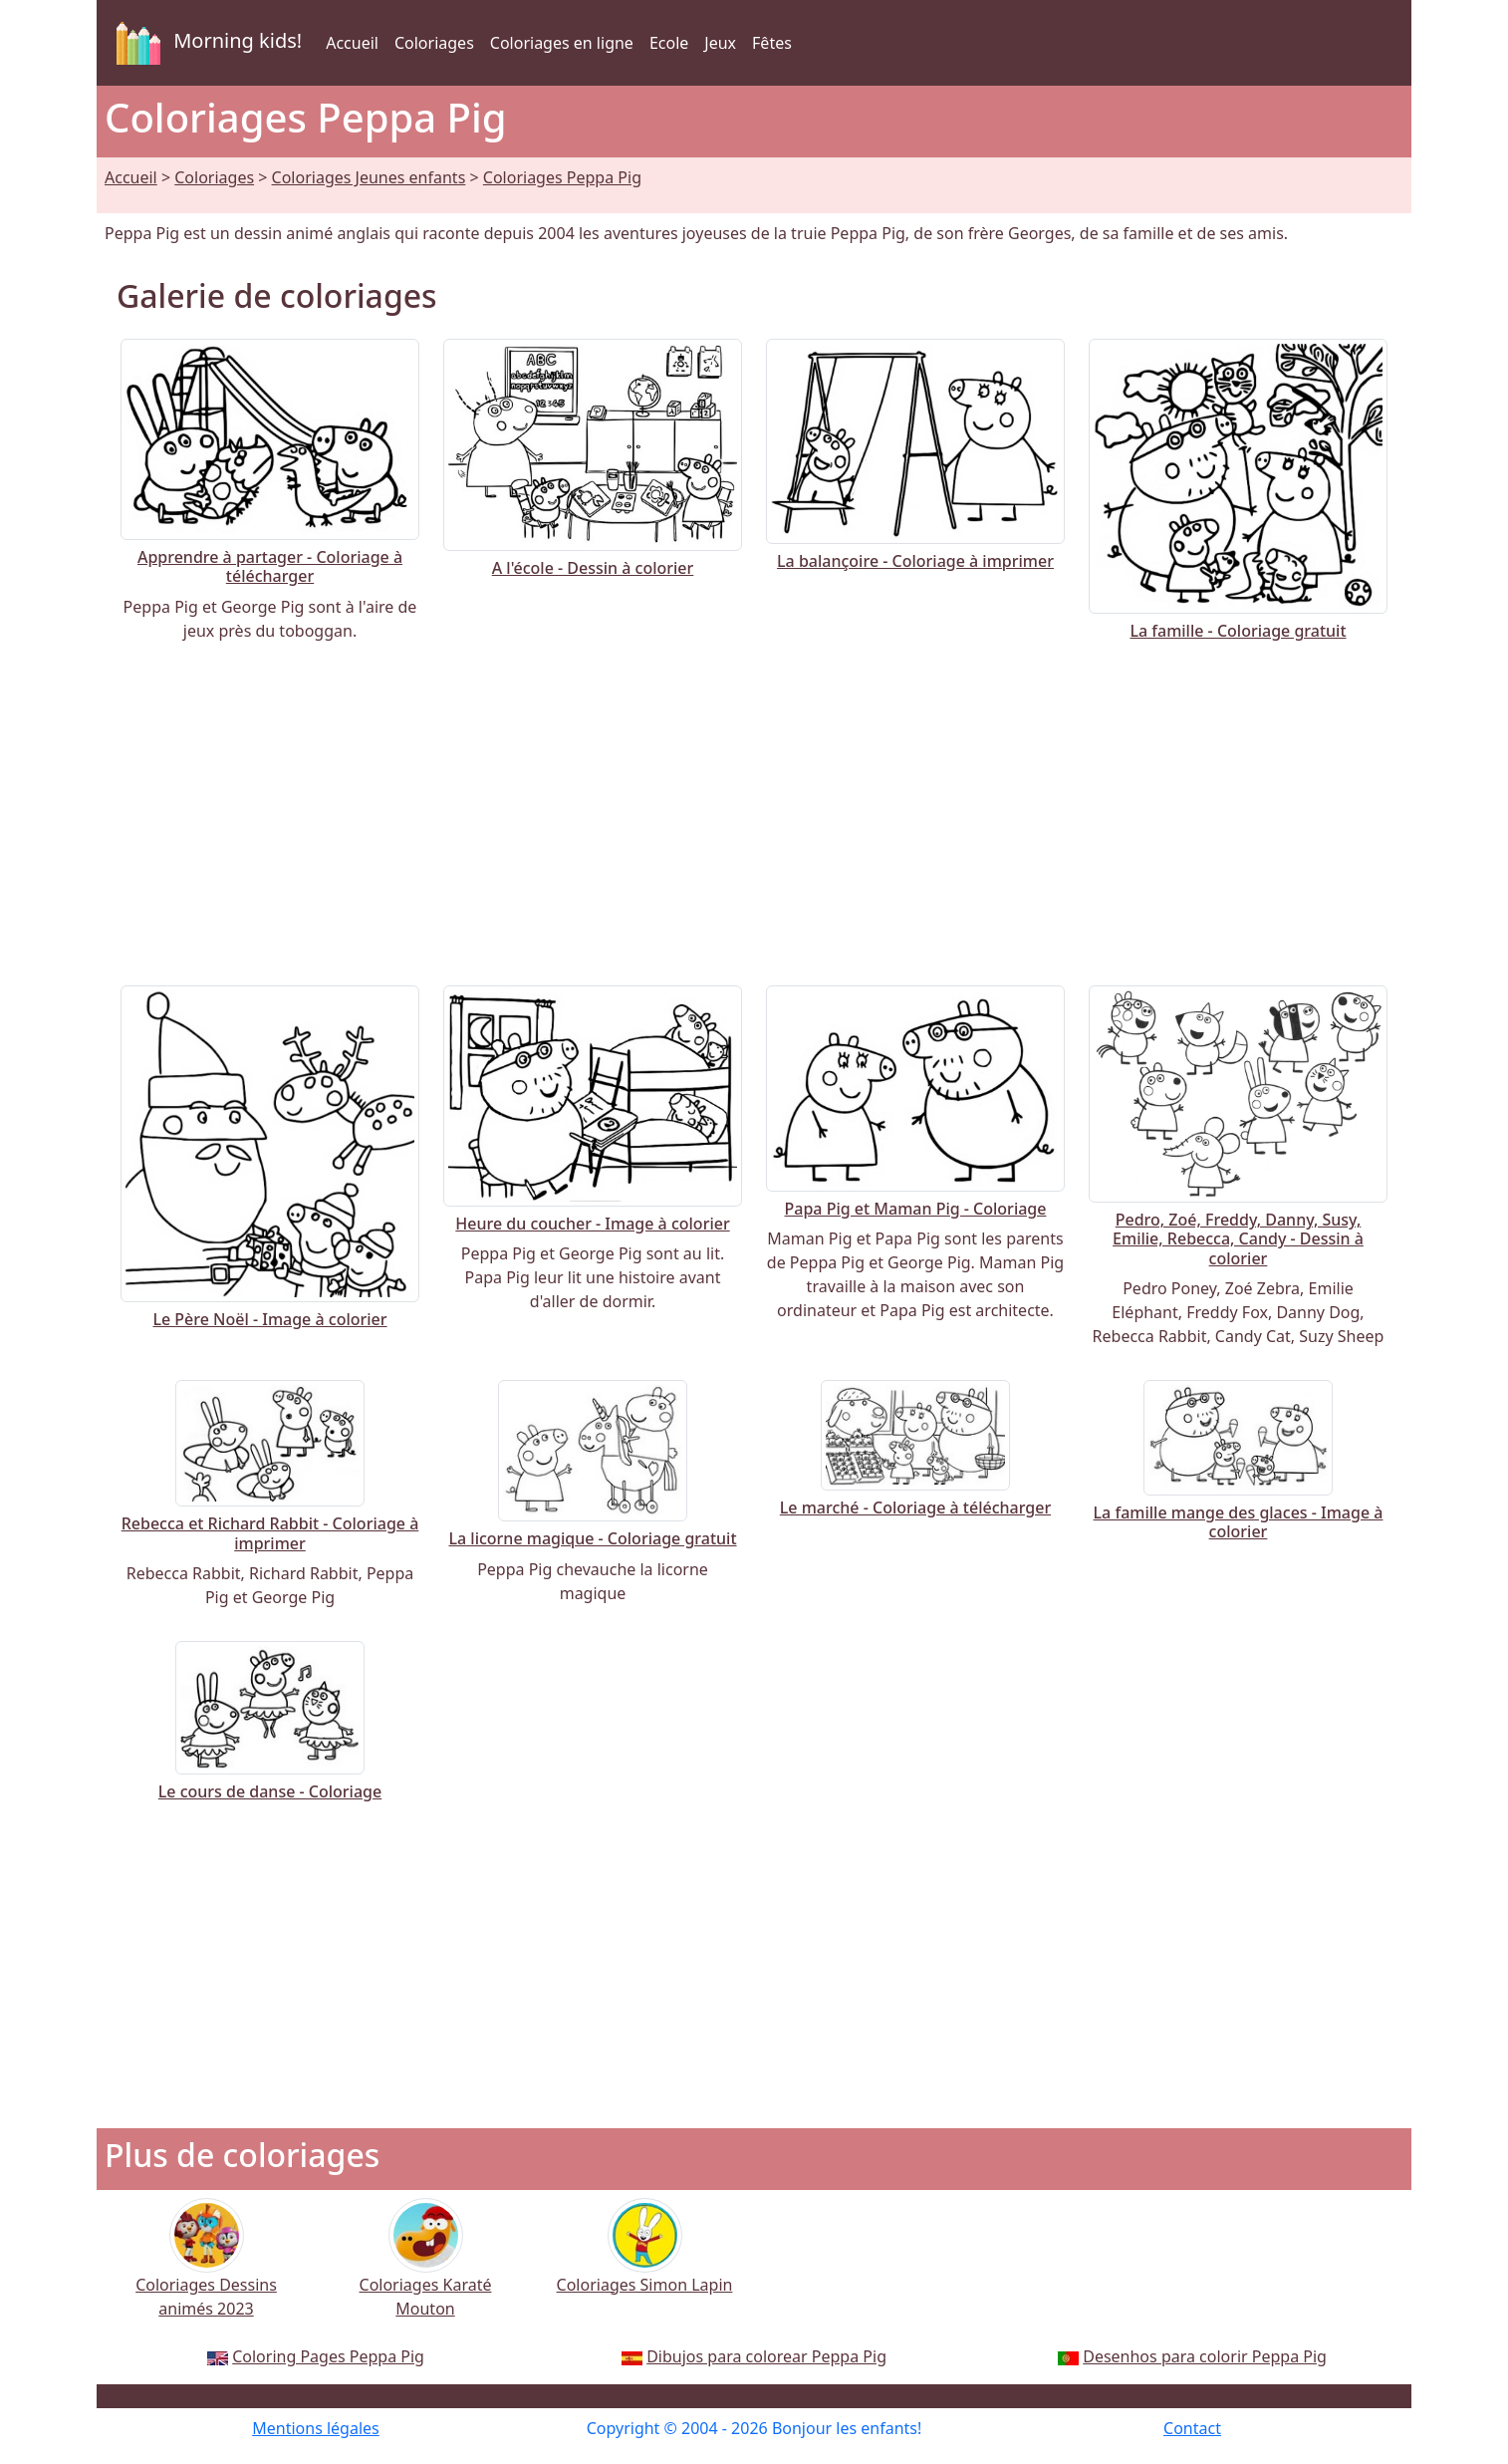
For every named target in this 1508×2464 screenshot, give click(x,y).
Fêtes (772, 43)
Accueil (352, 43)
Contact (1192, 2428)
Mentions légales (315, 2428)
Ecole (668, 43)
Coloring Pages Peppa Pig (328, 2356)
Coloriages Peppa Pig (562, 177)
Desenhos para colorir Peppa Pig (1205, 2356)
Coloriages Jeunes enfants (369, 177)
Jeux (720, 43)
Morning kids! (205, 43)
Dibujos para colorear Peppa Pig (766, 2356)
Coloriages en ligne (561, 43)
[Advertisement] (754, 814)
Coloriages (434, 43)
